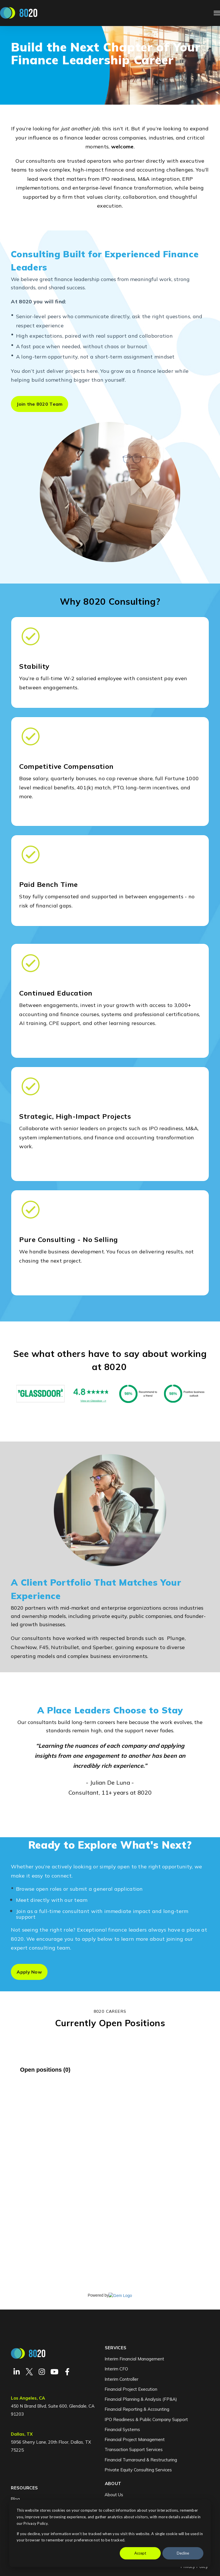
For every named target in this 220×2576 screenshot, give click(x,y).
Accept (140, 2553)
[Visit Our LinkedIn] (16, 2371)
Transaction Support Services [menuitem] (134, 2449)
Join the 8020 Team (39, 404)
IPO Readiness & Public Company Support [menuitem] (146, 2419)
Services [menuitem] (115, 2348)
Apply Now (29, 1972)
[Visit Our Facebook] (67, 2371)
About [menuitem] (113, 2483)
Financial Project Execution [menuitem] (131, 2389)
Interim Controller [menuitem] (121, 2379)
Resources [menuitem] (24, 2488)
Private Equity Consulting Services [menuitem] (138, 2470)
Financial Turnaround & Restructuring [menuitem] (141, 2459)
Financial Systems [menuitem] (122, 2429)
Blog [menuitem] (15, 2499)
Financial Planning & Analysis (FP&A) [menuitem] (141, 2399)
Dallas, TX (22, 2434)
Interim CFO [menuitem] (116, 2369)
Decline (183, 2553)
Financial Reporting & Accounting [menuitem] (137, 2409)
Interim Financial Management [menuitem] (134, 2359)
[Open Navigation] (217, 13)
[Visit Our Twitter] (29, 2371)
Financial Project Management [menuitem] (135, 2439)
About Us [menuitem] (114, 2494)
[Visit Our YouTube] (54, 2371)
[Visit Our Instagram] (42, 2371)
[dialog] (110, 2533)
